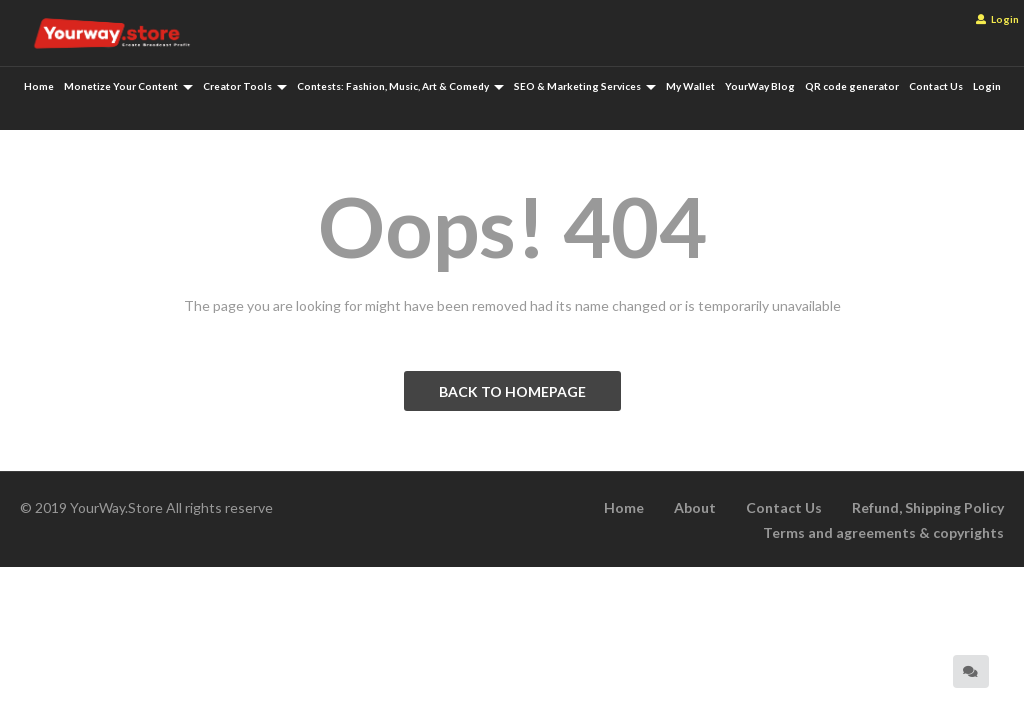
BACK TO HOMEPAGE (512, 391)
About (695, 507)
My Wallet (690, 86)
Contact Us (936, 86)
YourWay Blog (760, 86)
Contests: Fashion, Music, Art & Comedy (400, 86)
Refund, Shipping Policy (928, 507)
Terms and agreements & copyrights (883, 532)
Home (39, 86)
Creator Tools (245, 86)
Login (997, 19)
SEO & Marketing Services (585, 86)
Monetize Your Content (128, 86)
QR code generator (852, 86)
